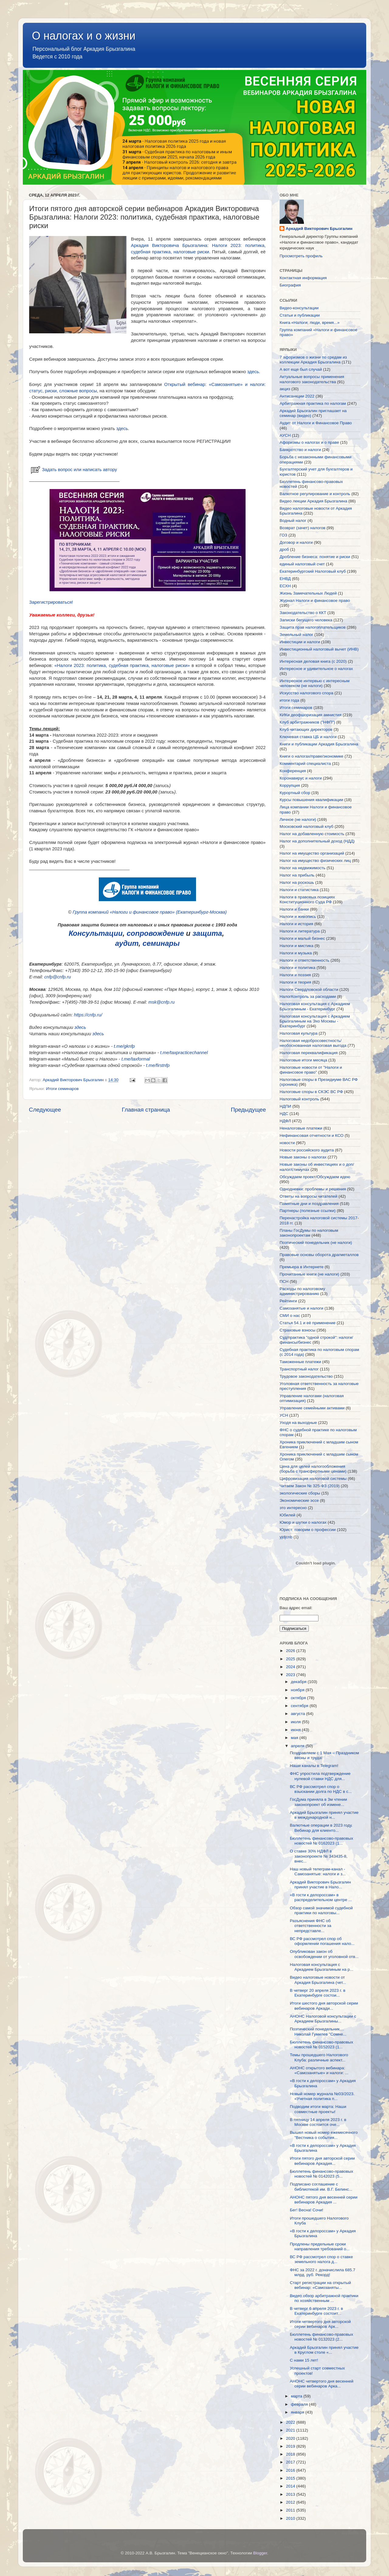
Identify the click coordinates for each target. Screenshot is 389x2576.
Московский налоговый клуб (306, 826)
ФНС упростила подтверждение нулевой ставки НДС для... (320, 1776)
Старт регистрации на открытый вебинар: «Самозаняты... (320, 2285)
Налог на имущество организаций (312, 853)
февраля (300, 2404)
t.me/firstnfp (158, 1065)
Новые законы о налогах (303, 1157)
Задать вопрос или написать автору (73, 469)
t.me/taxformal (135, 1059)
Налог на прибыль (297, 875)
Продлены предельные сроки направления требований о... (319, 2246)
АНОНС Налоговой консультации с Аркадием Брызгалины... (323, 2018)
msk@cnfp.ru (161, 1002)
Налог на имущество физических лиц (315, 860)
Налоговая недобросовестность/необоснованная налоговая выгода (313, 1043)
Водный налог (293, 520)
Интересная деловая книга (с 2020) (313, 661)
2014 (291, 2486)
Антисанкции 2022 (297, 396)
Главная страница (146, 1109)
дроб (284, 549)
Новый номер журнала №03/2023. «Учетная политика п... (322, 2096)
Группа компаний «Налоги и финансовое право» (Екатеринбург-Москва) (150, 912)
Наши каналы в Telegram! (314, 1765)
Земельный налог (296, 634)
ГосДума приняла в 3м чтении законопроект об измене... (318, 1802)
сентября (300, 1705)
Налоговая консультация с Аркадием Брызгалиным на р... (321, 1967)
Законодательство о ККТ (303, 612)
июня (296, 1729)
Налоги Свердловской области (309, 989)
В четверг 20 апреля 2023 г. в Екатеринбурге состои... (318, 1993)
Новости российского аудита (307, 1150)
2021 (291, 2430)
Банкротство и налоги (300, 449)
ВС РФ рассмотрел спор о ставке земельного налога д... (321, 2259)
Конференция (293, 771)
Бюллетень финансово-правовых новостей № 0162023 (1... (321, 1840)
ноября (298, 1690)
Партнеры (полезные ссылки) (308, 1210)
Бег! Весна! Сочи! (306, 2210)
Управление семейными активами (312, 1408)
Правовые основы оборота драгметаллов (319, 1254)
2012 (291, 2502)
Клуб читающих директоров (306, 729)
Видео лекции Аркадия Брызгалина (313, 501)
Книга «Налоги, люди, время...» (309, 322)
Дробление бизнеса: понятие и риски (315, 556)
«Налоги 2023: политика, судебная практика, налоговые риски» (122, 665)
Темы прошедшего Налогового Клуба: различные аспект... (319, 2057)
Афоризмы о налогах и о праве (309, 442)
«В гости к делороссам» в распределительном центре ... (321, 1897)
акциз (285, 389)
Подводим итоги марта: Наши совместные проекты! (318, 2109)
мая (295, 1737)
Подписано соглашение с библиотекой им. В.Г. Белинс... (321, 2186)
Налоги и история (296, 924)
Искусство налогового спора (306, 693)
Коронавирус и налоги (301, 778)
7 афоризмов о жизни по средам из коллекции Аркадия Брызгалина (313, 359)
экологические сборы (300, 1493)
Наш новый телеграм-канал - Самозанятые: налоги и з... (318, 1871)
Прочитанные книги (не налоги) (309, 1274)
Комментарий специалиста (305, 763)
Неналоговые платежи (301, 1128)
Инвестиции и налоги (300, 642)
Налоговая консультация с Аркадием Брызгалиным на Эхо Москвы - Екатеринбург (315, 1021)
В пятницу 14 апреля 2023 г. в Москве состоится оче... (318, 2122)
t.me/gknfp (124, 1046)
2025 (291, 1659)
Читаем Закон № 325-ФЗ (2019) (310, 1486)
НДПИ (285, 1106)
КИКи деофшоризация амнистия (311, 715)
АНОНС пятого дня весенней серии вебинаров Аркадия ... (323, 2199)
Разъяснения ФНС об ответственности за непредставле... (310, 1925)
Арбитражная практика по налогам (313, 403)
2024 (291, 1667)
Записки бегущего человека (306, 620)
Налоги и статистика (299, 889)
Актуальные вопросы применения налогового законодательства (312, 379)
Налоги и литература (300, 931)
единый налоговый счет (302, 564)
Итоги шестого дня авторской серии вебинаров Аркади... (324, 2005)
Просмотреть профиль (301, 256)
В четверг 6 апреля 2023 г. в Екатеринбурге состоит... (316, 2311)
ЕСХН (285, 586)
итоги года (289, 700)
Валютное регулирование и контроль (315, 493)
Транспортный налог (299, 1369)
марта (297, 2396)
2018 (291, 2454)
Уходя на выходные (298, 1422)
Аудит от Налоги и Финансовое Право (316, 423)
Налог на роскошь (297, 882)
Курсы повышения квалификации (311, 799)
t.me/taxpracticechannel (184, 1052)
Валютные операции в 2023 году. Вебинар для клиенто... (321, 1827)
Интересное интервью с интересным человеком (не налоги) (314, 683)
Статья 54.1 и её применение (308, 1323)
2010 (291, 2518)
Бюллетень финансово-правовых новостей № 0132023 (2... (321, 2337)
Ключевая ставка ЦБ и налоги (308, 736)
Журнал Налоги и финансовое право (315, 600)
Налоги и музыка (296, 953)
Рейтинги (288, 1301)
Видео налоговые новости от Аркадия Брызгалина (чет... (318, 1979)
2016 (291, 2470)
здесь (253, 371)
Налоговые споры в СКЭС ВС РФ (311, 1091)
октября (299, 1698)
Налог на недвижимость (302, 868)
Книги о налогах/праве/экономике (311, 756)
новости (287, 1142)
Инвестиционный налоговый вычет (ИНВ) (319, 649)
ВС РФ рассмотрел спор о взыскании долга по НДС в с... (321, 1789)
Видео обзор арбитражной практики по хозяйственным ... (324, 2298)
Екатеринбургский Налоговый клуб (313, 571)
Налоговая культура (299, 1033)
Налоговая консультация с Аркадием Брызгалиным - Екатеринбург (315, 1006)
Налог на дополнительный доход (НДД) (317, 841)
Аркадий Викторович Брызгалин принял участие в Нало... (320, 1884)
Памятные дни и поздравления (309, 1203)
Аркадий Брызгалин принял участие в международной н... (324, 1815)
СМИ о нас (290, 1315)
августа (298, 1713)
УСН (284, 1415)
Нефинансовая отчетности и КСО (311, 1135)
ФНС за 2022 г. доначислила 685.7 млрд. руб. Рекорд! (322, 2272)
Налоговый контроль (299, 1099)
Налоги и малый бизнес (302, 938)
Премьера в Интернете (302, 1267)
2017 (291, 2462)
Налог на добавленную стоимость (312, 833)
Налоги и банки (294, 909)
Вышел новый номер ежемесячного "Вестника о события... (324, 2135)
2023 (291, 1674)
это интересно (293, 1507)
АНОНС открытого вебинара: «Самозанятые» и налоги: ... (319, 2070)
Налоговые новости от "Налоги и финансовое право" (311, 1069)
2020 (291, 2438)
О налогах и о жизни (84, 36)
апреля (298, 1746)
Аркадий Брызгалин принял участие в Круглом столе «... (324, 2350)
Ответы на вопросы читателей (308, 1196)
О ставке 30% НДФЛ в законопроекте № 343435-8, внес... (318, 1856)
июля (296, 1722)
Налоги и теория (295, 982)
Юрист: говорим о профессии (308, 1529)
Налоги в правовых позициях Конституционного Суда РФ (307, 899)
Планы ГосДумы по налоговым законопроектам (309, 1233)
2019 (291, 2446)
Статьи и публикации (300, 315)
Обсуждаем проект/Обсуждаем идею (315, 1177)
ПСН (284, 1281)
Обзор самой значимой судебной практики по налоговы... (321, 1910)
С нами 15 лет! (304, 2360)
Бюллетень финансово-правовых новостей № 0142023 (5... (321, 2173)
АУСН (285, 435)
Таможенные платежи (300, 1361)
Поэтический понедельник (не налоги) (316, 1242)
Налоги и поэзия (295, 975)
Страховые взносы (297, 1330)
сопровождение (155, 933)
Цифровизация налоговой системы (313, 1478)
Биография (290, 285)
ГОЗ (283, 535)
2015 (291, 2478)
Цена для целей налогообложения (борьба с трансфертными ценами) (313, 1469)
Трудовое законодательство (306, 1376)
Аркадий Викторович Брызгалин (319, 228)
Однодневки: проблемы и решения (313, 1189)
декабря (299, 1681)
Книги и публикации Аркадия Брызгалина (319, 744)
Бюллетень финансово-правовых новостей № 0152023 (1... (321, 2044)
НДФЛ (285, 1121)
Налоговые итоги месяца (303, 1060)
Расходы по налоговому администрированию (302, 1291)
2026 (291, 1650)
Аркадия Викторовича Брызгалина (169, 245)
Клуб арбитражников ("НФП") (307, 722)
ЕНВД (285, 578)
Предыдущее (248, 1109)
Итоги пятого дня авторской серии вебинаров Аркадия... (322, 2160)
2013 (291, 2494)
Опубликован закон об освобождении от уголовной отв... (324, 1954)
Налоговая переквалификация (309, 1052)
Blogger (260, 2553)
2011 (291, 2510)
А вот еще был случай (301, 369)
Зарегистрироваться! (51, 602)
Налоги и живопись (298, 916)
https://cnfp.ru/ (88, 1014)
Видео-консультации (299, 308)
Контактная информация (303, 278)
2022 (291, 2422)
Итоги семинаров (62, 1088)
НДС (284, 1113)
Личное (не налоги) (298, 819)
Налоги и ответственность (304, 960)
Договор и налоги (296, 542)
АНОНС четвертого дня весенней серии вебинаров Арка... (321, 2383)
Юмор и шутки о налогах (303, 1522)
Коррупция (290, 785)
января (298, 2412)
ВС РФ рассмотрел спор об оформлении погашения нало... (322, 1941)
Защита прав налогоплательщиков (313, 627)
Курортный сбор (295, 792)
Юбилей (287, 1515)
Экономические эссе (299, 1500)
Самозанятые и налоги (301, 1308)
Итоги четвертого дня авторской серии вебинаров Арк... (320, 2324)
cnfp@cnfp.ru (57, 976)
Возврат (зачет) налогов (302, 528)
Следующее (45, 1109)
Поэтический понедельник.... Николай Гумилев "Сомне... (318, 2031)
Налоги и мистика (296, 945)
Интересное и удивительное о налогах (316, 668)
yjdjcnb (286, 1537)
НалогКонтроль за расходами (308, 996)
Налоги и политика (297, 967)
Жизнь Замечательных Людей (308, 593)
